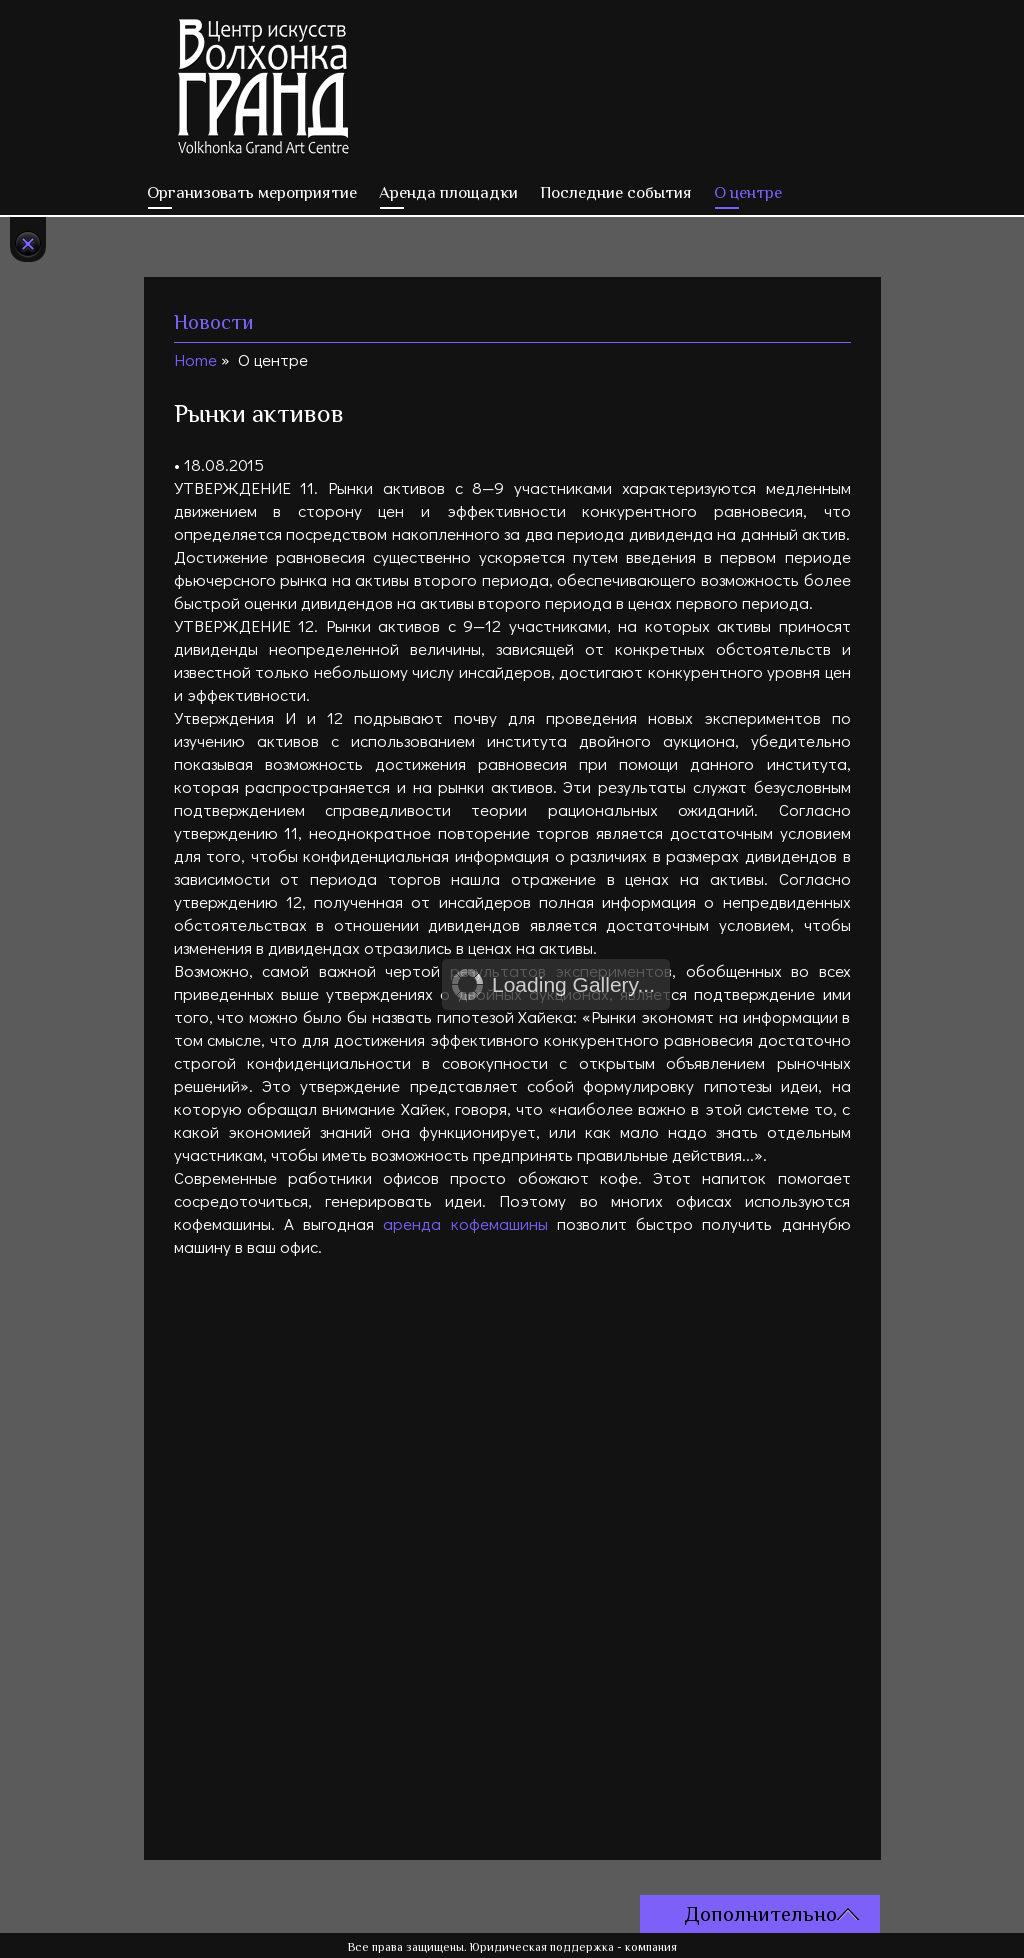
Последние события (616, 192)
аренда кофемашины (465, 1223)
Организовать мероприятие (252, 192)
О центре (748, 192)
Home (195, 359)
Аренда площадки (448, 192)
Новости (214, 322)
